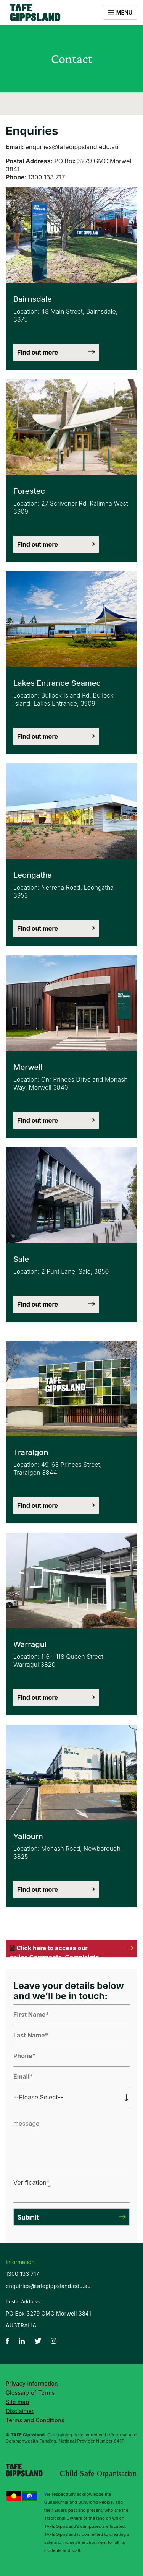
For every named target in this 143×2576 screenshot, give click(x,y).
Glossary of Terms (30, 2392)
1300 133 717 (22, 2273)
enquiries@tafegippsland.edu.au (48, 2286)
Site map (17, 2402)
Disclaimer (20, 2411)
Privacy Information (32, 2383)
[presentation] (65, 2185)
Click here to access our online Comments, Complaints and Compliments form (54, 1950)
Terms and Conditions (35, 2420)
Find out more (37, 352)
